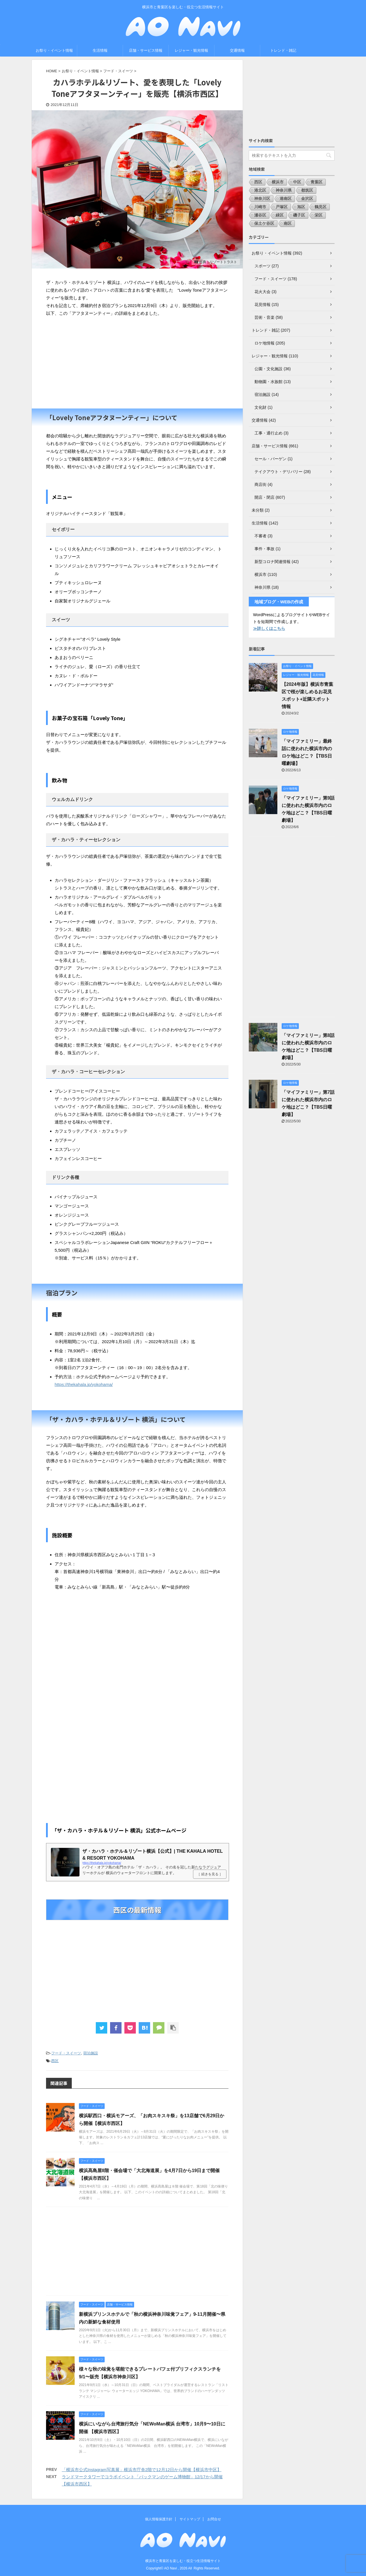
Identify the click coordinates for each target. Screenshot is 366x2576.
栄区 (319, 215)
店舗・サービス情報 (145, 50)
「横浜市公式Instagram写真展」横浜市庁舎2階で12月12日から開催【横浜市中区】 (141, 2469)
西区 (55, 2061)
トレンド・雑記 (283, 50)
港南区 (286, 198)
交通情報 (237, 50)
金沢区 (307, 198)
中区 (297, 182)
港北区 (260, 190)
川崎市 (260, 207)
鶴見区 (321, 207)
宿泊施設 (90, 2053)
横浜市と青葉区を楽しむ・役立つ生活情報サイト (183, 2561)
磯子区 (299, 215)
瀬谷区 (260, 215)
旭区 (301, 207)
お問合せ (214, 2519)
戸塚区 (282, 207)
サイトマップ (190, 2519)
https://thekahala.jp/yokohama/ (84, 1384)
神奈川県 (284, 190)
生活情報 (100, 50)
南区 (288, 223)
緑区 (280, 215)
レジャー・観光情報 (191, 50)
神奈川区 (262, 198)
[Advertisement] (137, 363)
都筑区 (307, 190)
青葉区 (317, 182)
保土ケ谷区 (264, 223)
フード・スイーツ (66, 2053)
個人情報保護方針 (158, 2519)
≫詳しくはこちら (269, 628)
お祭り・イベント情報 (54, 50)
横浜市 (278, 182)
